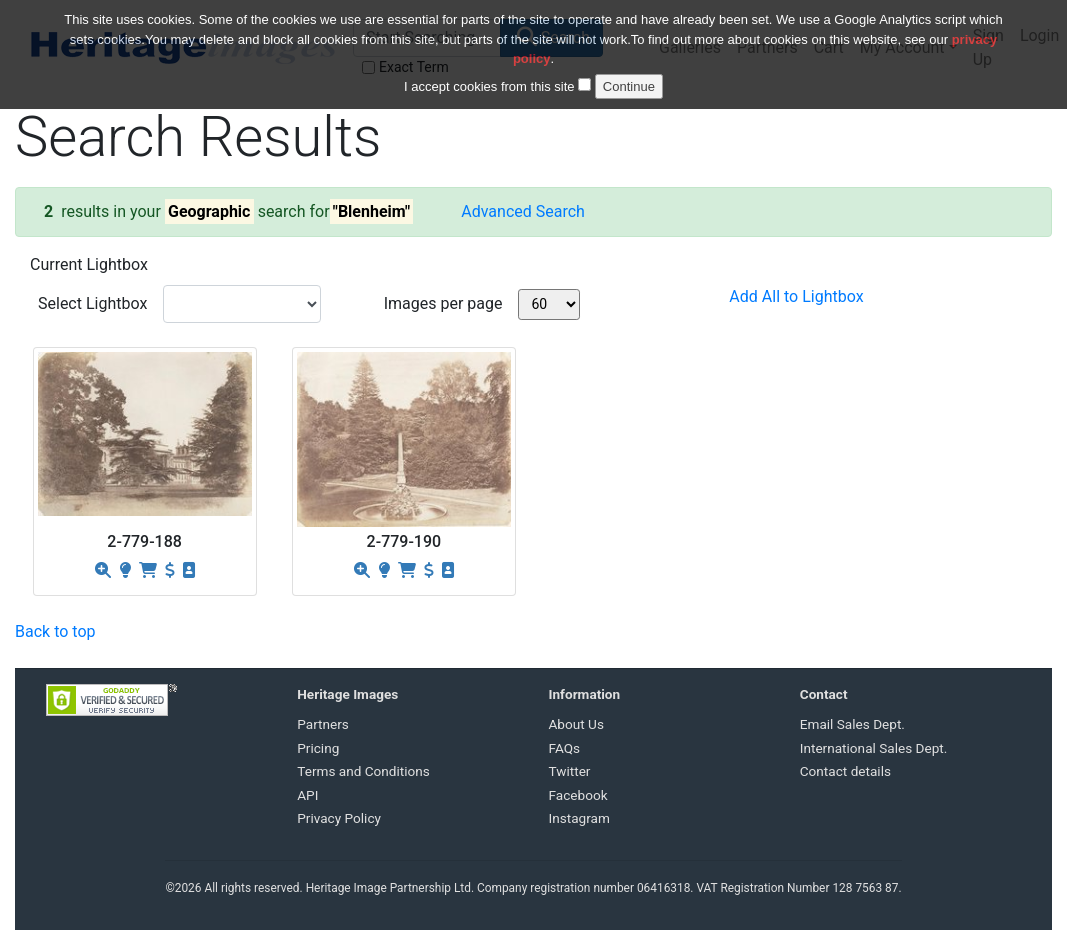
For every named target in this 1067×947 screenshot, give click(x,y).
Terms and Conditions (363, 771)
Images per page (443, 303)
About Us (576, 724)
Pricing (318, 748)
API (307, 795)
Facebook (578, 795)
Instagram (579, 818)
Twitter (570, 771)
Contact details (845, 771)
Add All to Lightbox (796, 296)
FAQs (565, 748)
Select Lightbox (92, 303)
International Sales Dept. (874, 748)
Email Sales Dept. (852, 724)
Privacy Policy (339, 818)
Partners (323, 724)
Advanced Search (523, 211)
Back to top (55, 631)
